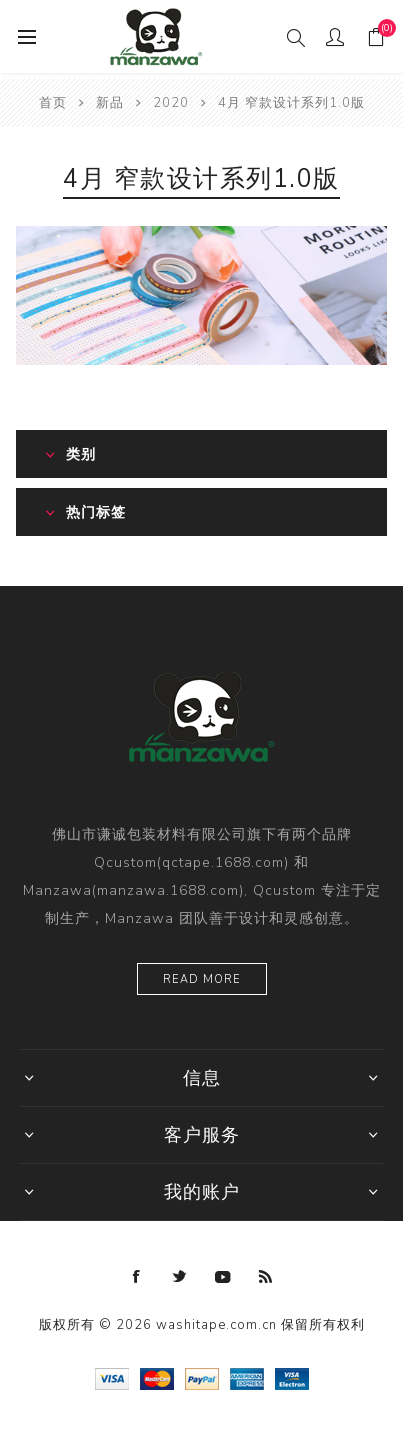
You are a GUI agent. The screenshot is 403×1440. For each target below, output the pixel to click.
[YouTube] (223, 1277)
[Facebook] (137, 1277)
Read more (202, 979)
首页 (53, 103)
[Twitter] (180, 1277)
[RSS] (266, 1277)
